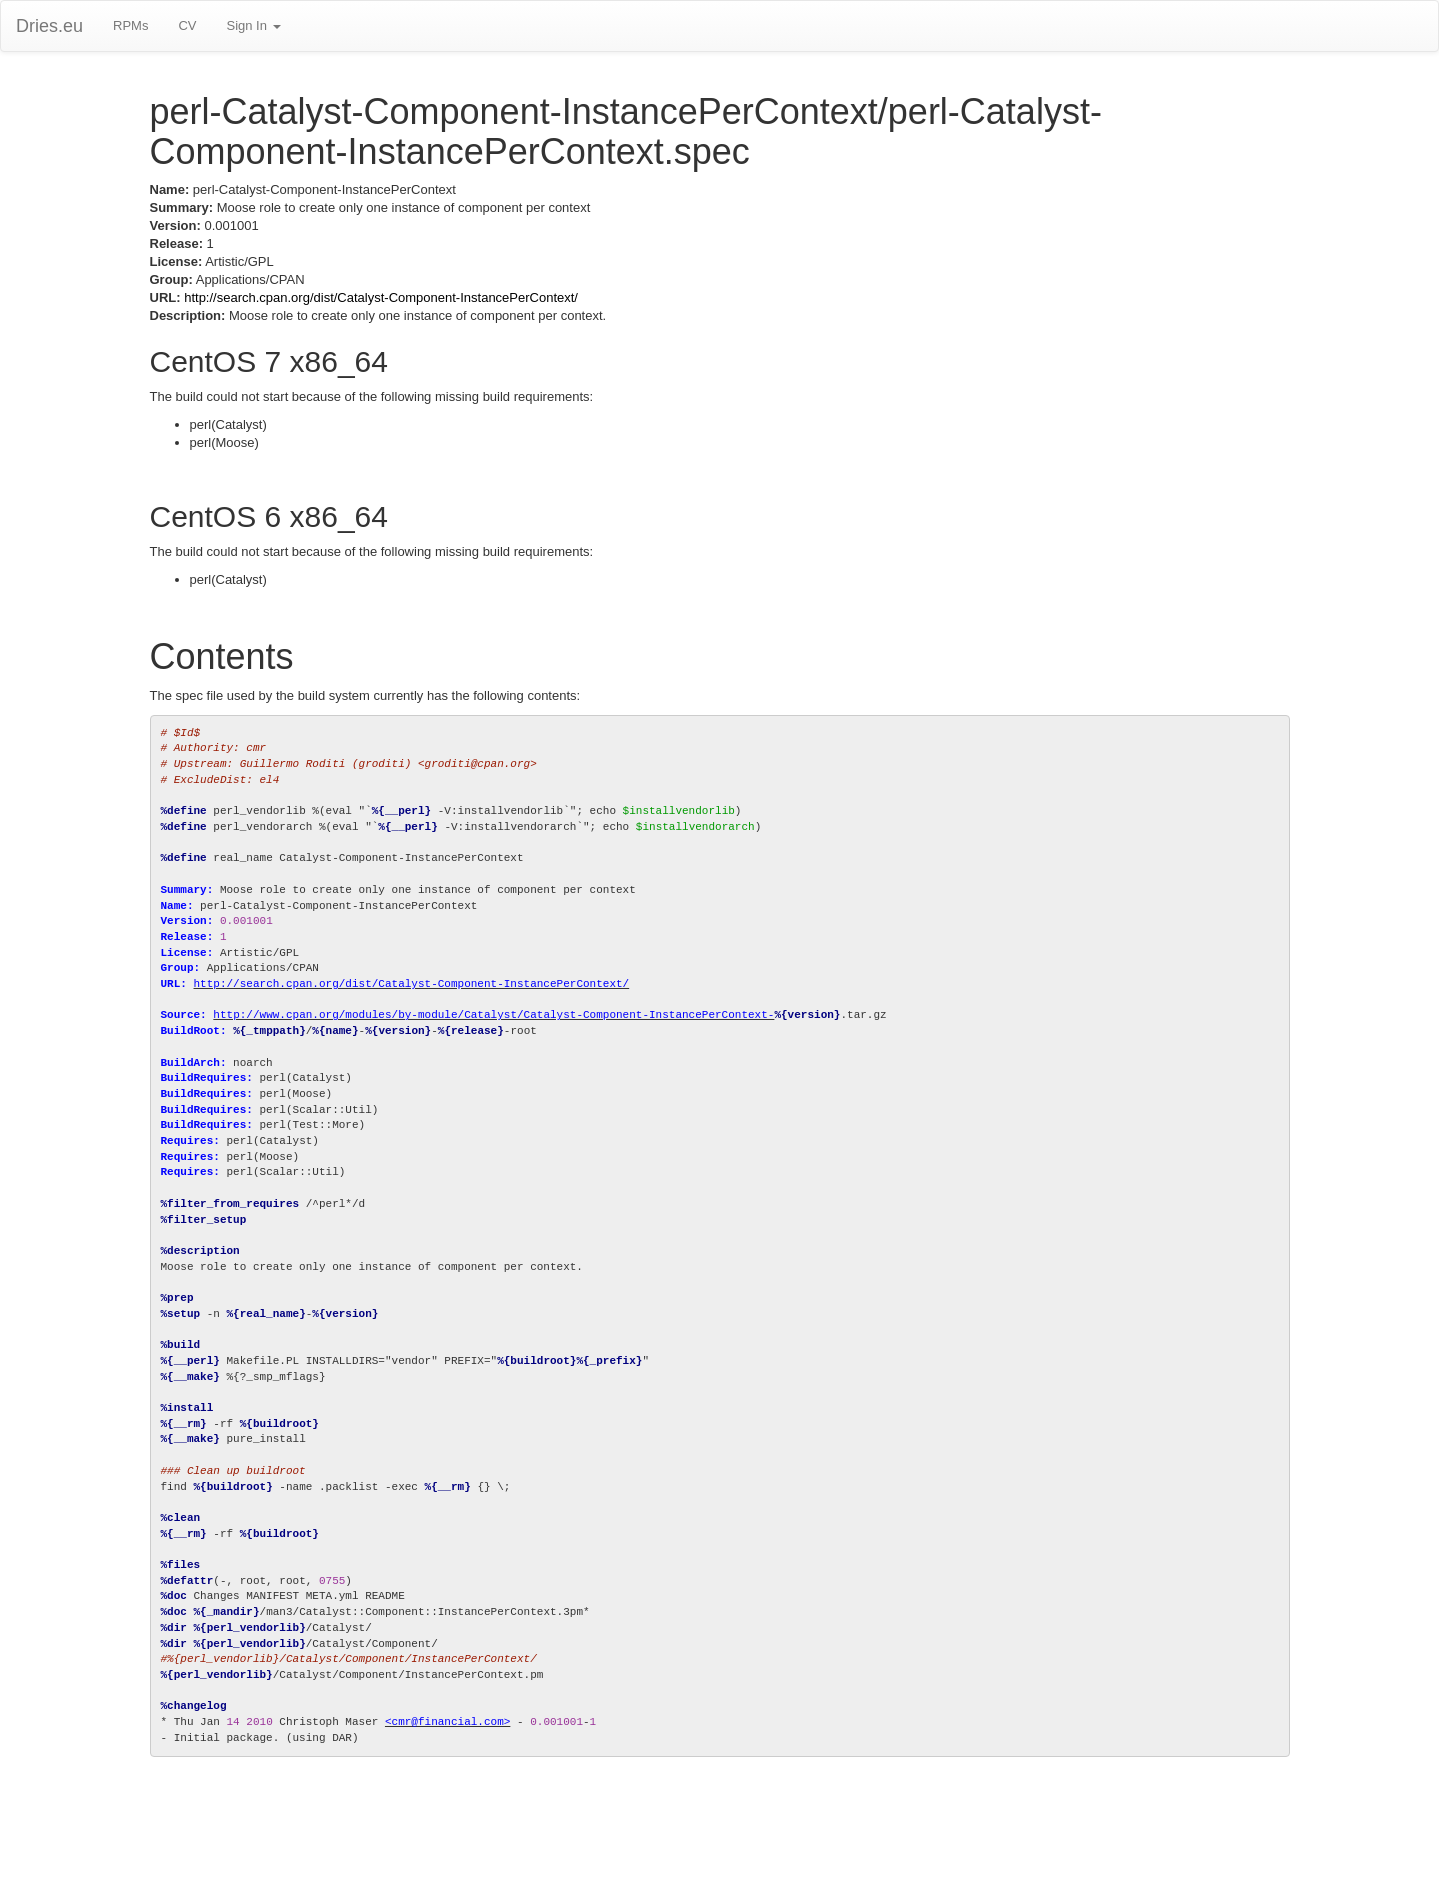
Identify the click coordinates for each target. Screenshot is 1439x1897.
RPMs (130, 25)
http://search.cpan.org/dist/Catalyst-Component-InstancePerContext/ (381, 297)
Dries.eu (49, 26)
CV (187, 25)
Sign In (253, 25)
